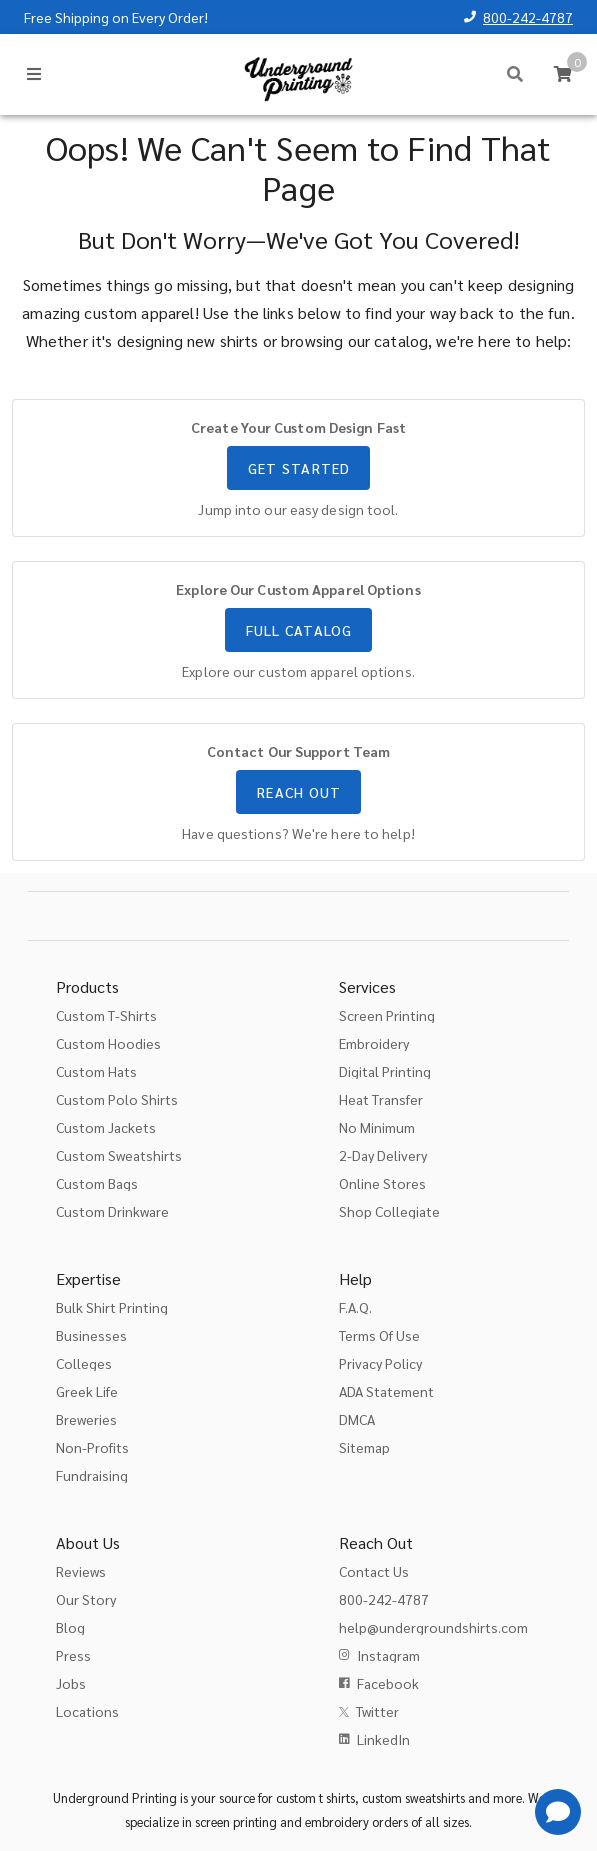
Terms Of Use (379, 1335)
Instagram (388, 1655)
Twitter (377, 1711)
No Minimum (377, 1127)
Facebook (388, 1683)
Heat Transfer (381, 1099)
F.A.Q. (355, 1307)
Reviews (81, 1571)
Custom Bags (97, 1183)
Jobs (71, 1683)
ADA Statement (386, 1391)
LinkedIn (383, 1739)
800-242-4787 (528, 17)
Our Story (86, 1599)
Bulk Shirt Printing (112, 1307)
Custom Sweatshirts (119, 1155)
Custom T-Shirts (106, 1015)
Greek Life (87, 1391)
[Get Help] (558, 1812)
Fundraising (92, 1475)
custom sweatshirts (413, 1797)
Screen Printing (387, 1015)
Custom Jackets (106, 1127)
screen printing (236, 1821)
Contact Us (374, 1571)
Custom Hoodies (108, 1043)
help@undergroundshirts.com (433, 1627)
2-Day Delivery (383, 1155)
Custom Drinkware (112, 1211)
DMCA (357, 1419)
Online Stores (382, 1183)
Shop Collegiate (389, 1211)
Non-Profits (92, 1447)
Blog (70, 1627)
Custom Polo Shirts (117, 1099)
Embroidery (374, 1043)
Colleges (84, 1363)
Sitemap (364, 1447)
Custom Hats (96, 1071)
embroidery (337, 1821)
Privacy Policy (380, 1363)
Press (73, 1655)
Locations (87, 1711)
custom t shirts (315, 1797)
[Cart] (563, 74)
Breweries (86, 1419)
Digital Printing (385, 1071)
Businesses (91, 1335)
